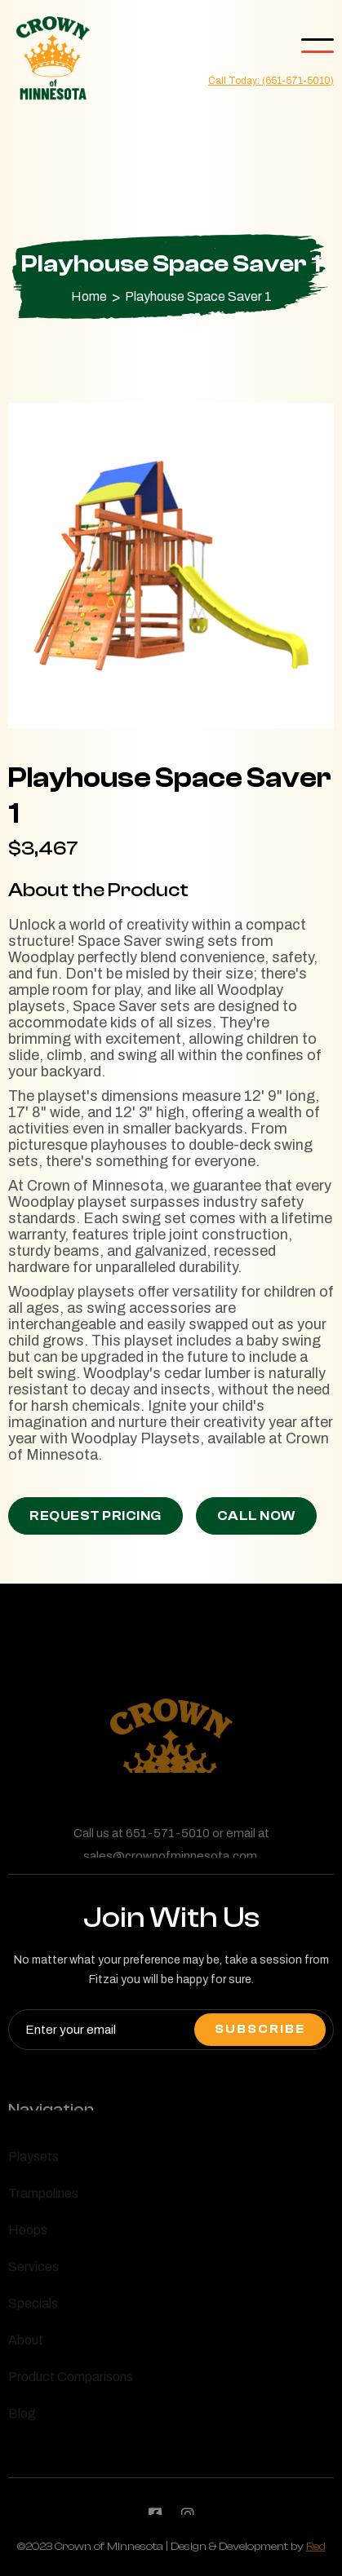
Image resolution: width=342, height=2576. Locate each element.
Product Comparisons (70, 2379)
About (25, 2343)
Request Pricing (95, 1516)
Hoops (27, 2233)
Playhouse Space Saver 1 (198, 297)
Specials (33, 2306)
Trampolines (43, 2196)
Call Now (256, 1516)
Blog (22, 2416)
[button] (317, 46)
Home (89, 297)
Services (33, 2269)
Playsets (33, 2159)
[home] (49, 58)
